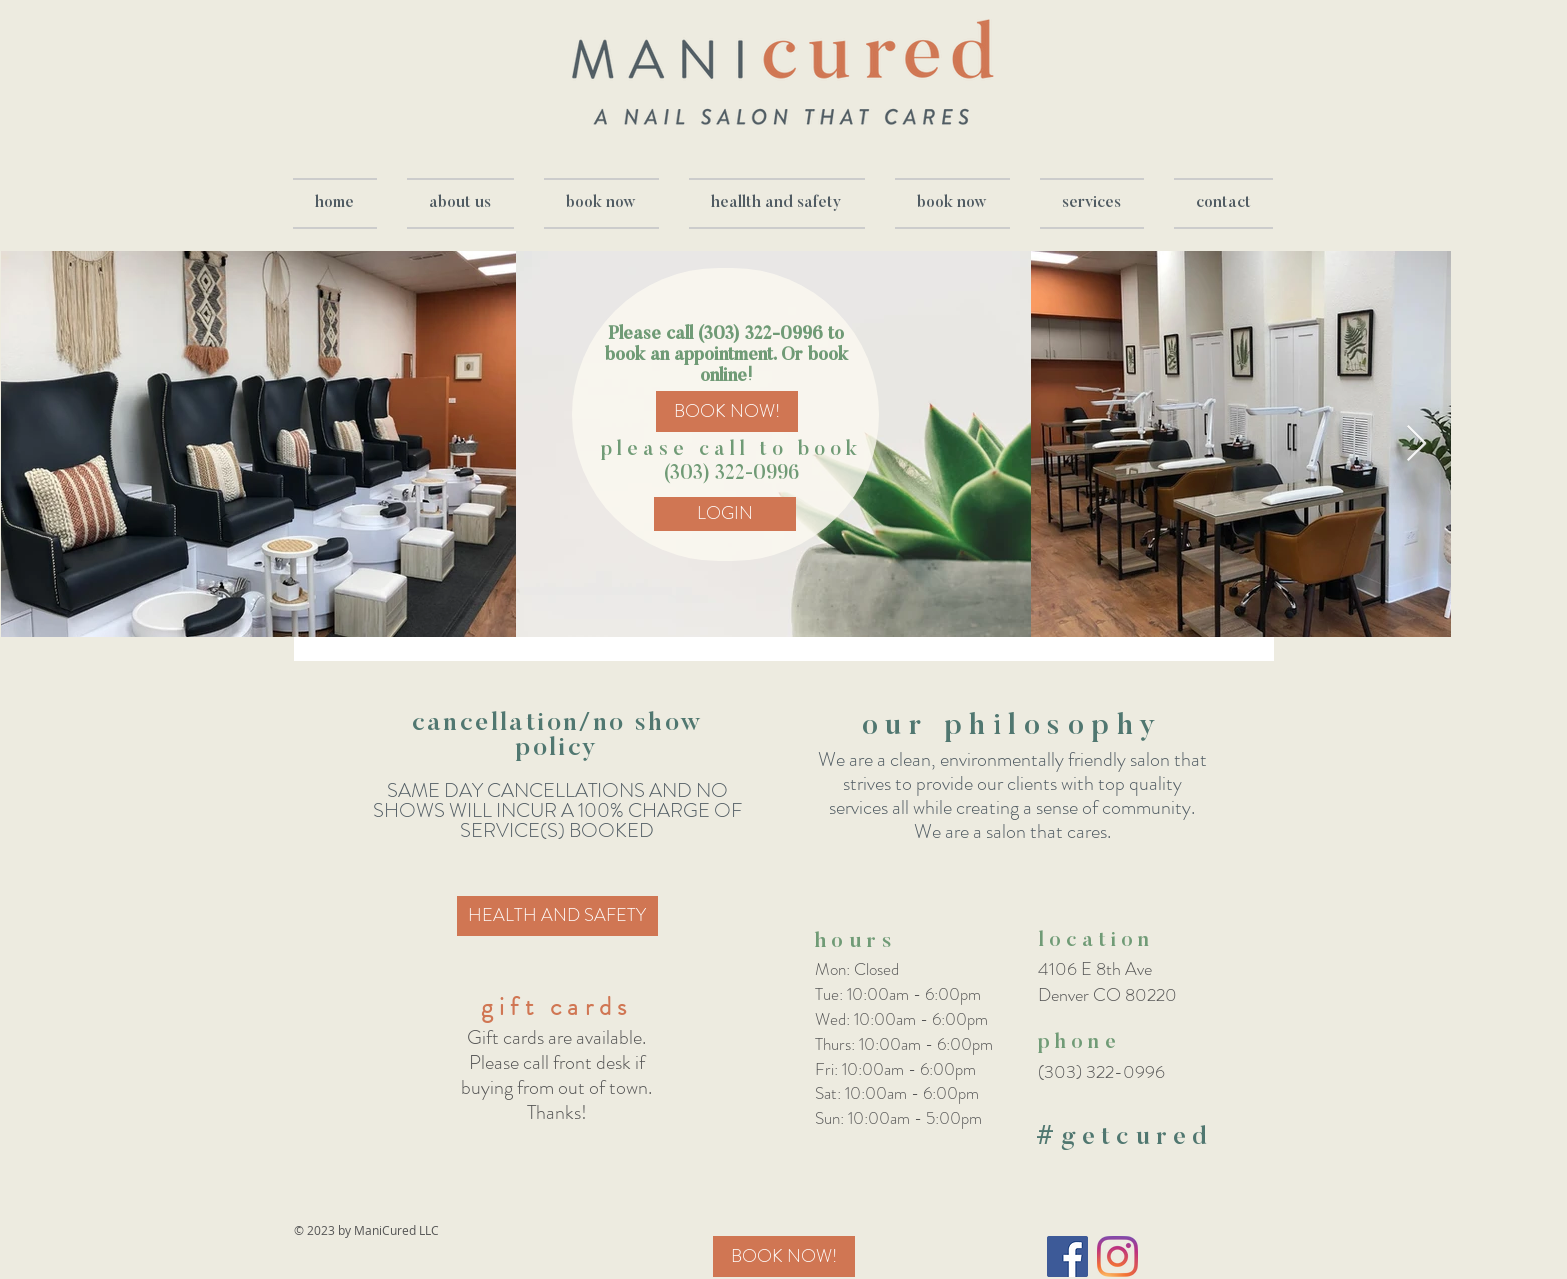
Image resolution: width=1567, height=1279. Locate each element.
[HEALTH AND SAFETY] (557, 916)
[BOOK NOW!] (727, 411)
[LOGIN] (725, 514)
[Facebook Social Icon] (1067, 1256)
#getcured (1124, 1138)
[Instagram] (1117, 1256)
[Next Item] (1416, 444)
